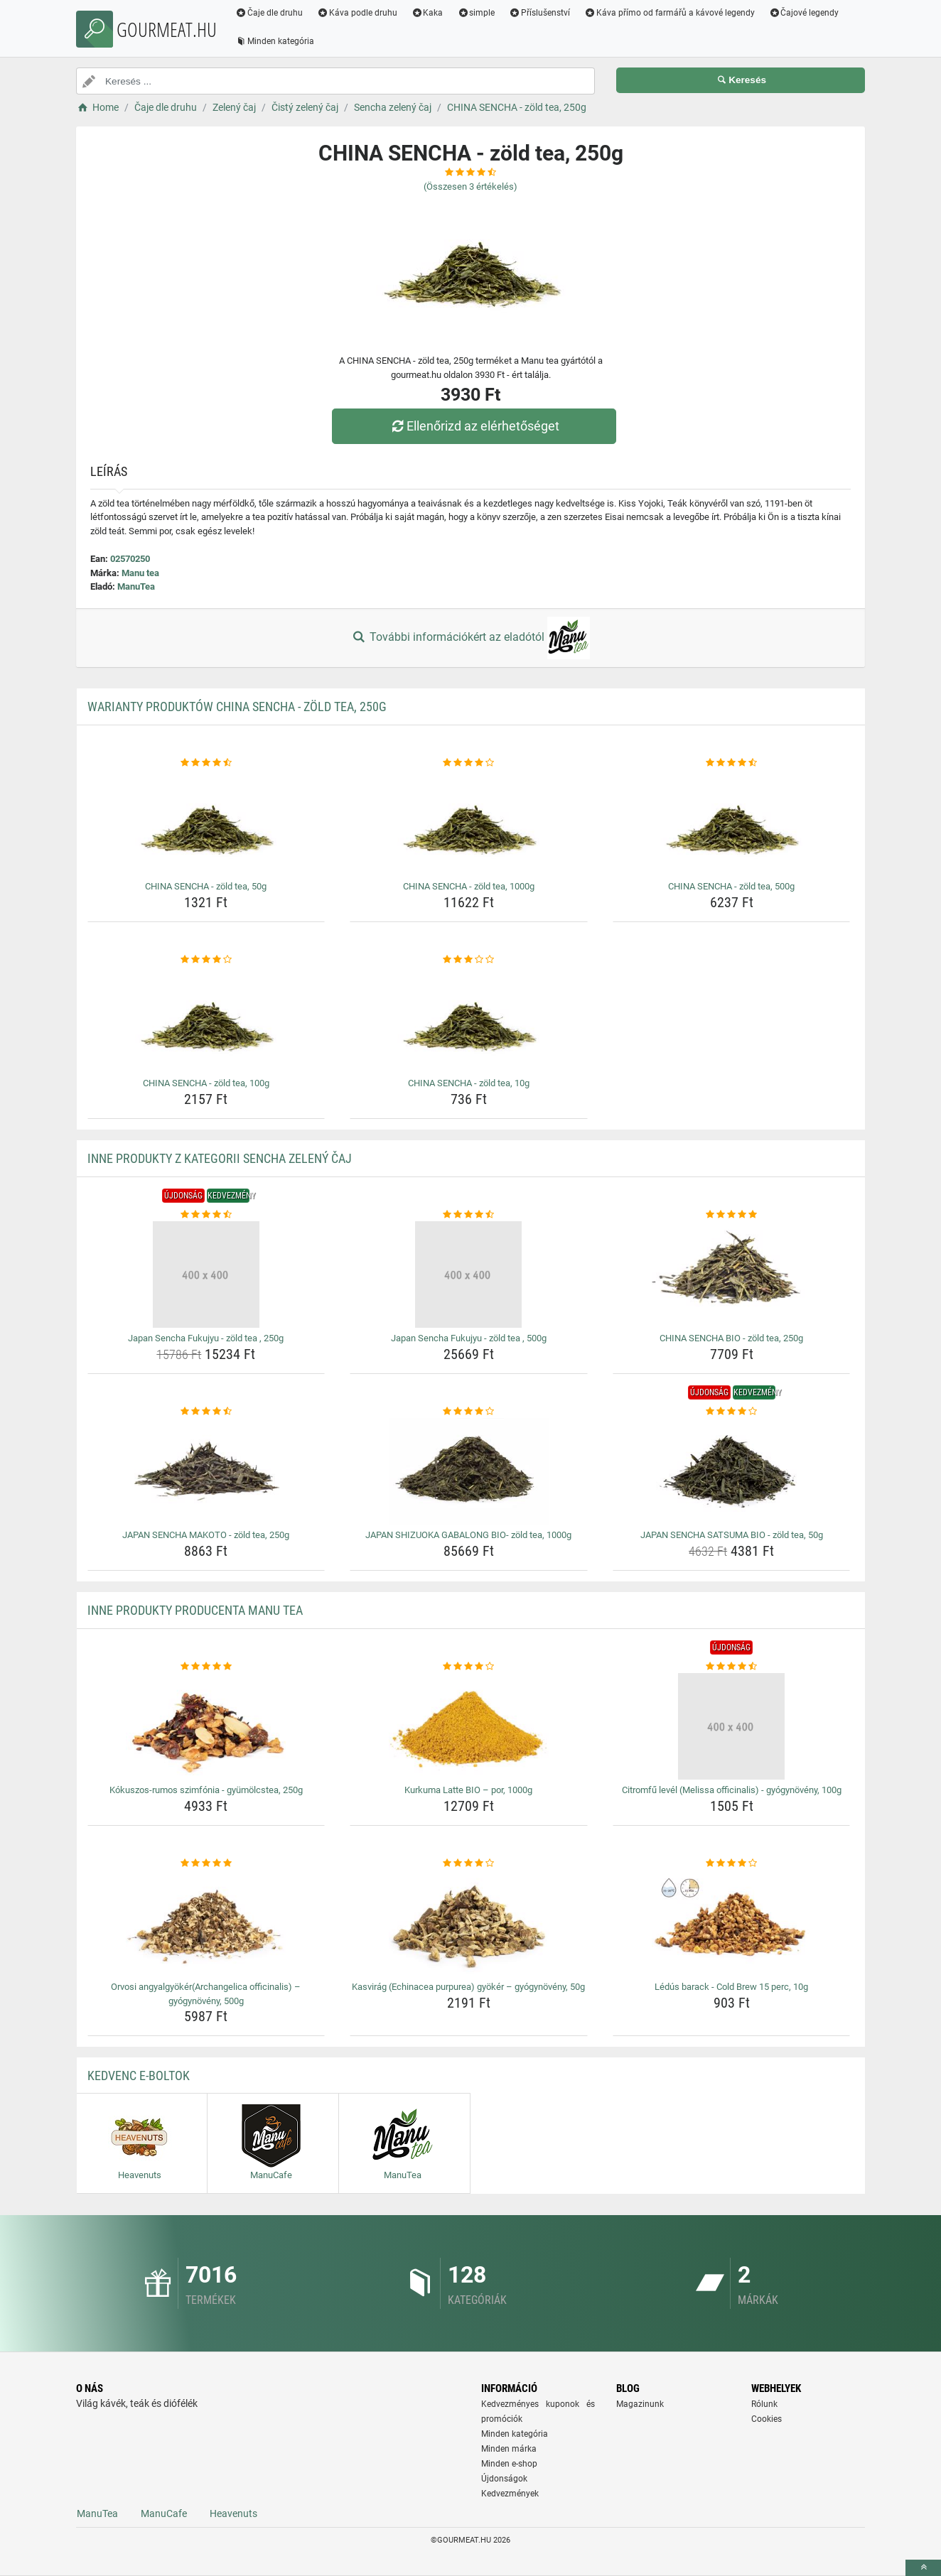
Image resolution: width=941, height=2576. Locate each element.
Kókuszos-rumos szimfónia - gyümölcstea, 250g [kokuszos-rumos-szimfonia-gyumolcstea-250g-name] (206, 1790)
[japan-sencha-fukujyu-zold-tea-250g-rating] (206, 1215)
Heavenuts (233, 2513)
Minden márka (509, 2449)
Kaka (427, 13)
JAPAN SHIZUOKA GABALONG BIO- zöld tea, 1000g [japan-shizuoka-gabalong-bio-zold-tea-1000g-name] (468, 1535)
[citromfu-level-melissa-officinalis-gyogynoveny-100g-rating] (731, 1667)
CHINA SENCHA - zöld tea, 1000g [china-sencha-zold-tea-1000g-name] (468, 886)
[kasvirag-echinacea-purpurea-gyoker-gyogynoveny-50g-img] (468, 1923)
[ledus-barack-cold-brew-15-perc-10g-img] (731, 1923)
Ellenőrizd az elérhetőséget (474, 425)
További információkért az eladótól (470, 638)
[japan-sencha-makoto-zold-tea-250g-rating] (206, 1412)
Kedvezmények (510, 2494)
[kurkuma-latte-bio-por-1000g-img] (468, 1726)
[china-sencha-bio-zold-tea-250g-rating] (731, 1215)
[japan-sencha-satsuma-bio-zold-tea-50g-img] (731, 1471)
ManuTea (136, 586)
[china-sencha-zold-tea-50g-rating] (206, 763)
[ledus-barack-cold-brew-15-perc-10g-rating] (731, 1863)
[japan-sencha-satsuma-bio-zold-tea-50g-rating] (731, 1412)
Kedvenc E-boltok (138, 2075)
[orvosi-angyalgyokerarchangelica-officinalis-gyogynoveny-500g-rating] (206, 1863)
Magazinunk (640, 2404)
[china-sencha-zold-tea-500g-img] (731, 822)
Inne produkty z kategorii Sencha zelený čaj (219, 1158)
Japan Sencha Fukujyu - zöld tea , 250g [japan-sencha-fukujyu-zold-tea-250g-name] (206, 1338)
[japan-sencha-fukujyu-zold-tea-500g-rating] (468, 1215)
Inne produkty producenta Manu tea (195, 1610)
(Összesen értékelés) (470, 186)
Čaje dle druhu (269, 13)
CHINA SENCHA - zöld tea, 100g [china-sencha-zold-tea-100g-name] (206, 1083)
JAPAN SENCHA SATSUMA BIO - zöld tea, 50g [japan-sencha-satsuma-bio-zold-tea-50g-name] (731, 1535)
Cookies (766, 2419)
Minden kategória (274, 41)
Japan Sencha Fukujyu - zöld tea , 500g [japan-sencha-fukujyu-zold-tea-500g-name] (469, 1338)
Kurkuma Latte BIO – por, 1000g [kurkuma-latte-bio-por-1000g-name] (468, 1790)
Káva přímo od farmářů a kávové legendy (669, 13)
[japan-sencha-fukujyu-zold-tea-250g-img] (206, 1274)
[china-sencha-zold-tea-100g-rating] (206, 960)
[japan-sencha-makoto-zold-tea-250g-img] (206, 1471)
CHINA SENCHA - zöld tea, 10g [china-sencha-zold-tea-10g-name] (468, 1083)
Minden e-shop (509, 2464)
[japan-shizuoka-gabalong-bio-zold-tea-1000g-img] (468, 1471)
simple (476, 13)
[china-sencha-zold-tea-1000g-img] (468, 822)
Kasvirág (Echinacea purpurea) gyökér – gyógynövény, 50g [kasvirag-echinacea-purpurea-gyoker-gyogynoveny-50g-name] (468, 1986)
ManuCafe (164, 2513)
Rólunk (764, 2404)
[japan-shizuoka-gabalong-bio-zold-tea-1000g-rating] (468, 1412)
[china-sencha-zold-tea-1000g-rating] (468, 763)
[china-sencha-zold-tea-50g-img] (206, 822)
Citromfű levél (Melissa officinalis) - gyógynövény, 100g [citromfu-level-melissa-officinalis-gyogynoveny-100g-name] (731, 1790)
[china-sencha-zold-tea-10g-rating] (468, 960)
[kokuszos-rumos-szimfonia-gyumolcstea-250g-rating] (206, 1667)
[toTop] (923, 2568)
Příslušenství (539, 13)
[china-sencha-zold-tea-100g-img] (206, 1019)
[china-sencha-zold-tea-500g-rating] (731, 763)
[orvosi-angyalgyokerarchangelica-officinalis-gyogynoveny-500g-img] (206, 1923)
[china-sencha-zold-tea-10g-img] (468, 1019)
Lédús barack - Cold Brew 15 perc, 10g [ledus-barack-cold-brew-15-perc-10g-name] (731, 1986)
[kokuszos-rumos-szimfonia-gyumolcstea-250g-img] (206, 1726)
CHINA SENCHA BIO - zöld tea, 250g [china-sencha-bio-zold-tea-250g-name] (731, 1338)
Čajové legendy (804, 13)
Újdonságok (504, 2479)
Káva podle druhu (357, 13)
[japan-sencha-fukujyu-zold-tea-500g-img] (468, 1274)
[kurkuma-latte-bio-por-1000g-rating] (468, 1667)
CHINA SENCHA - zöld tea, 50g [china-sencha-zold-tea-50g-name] (206, 886)
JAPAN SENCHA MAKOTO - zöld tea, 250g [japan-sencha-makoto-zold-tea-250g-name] (205, 1535)
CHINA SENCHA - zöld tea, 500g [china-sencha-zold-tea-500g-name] (731, 886)
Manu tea (140, 573)
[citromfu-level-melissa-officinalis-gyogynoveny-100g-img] (731, 1726)
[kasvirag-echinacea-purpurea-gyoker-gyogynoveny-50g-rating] (468, 1863)
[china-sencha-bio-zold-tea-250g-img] (731, 1274)
